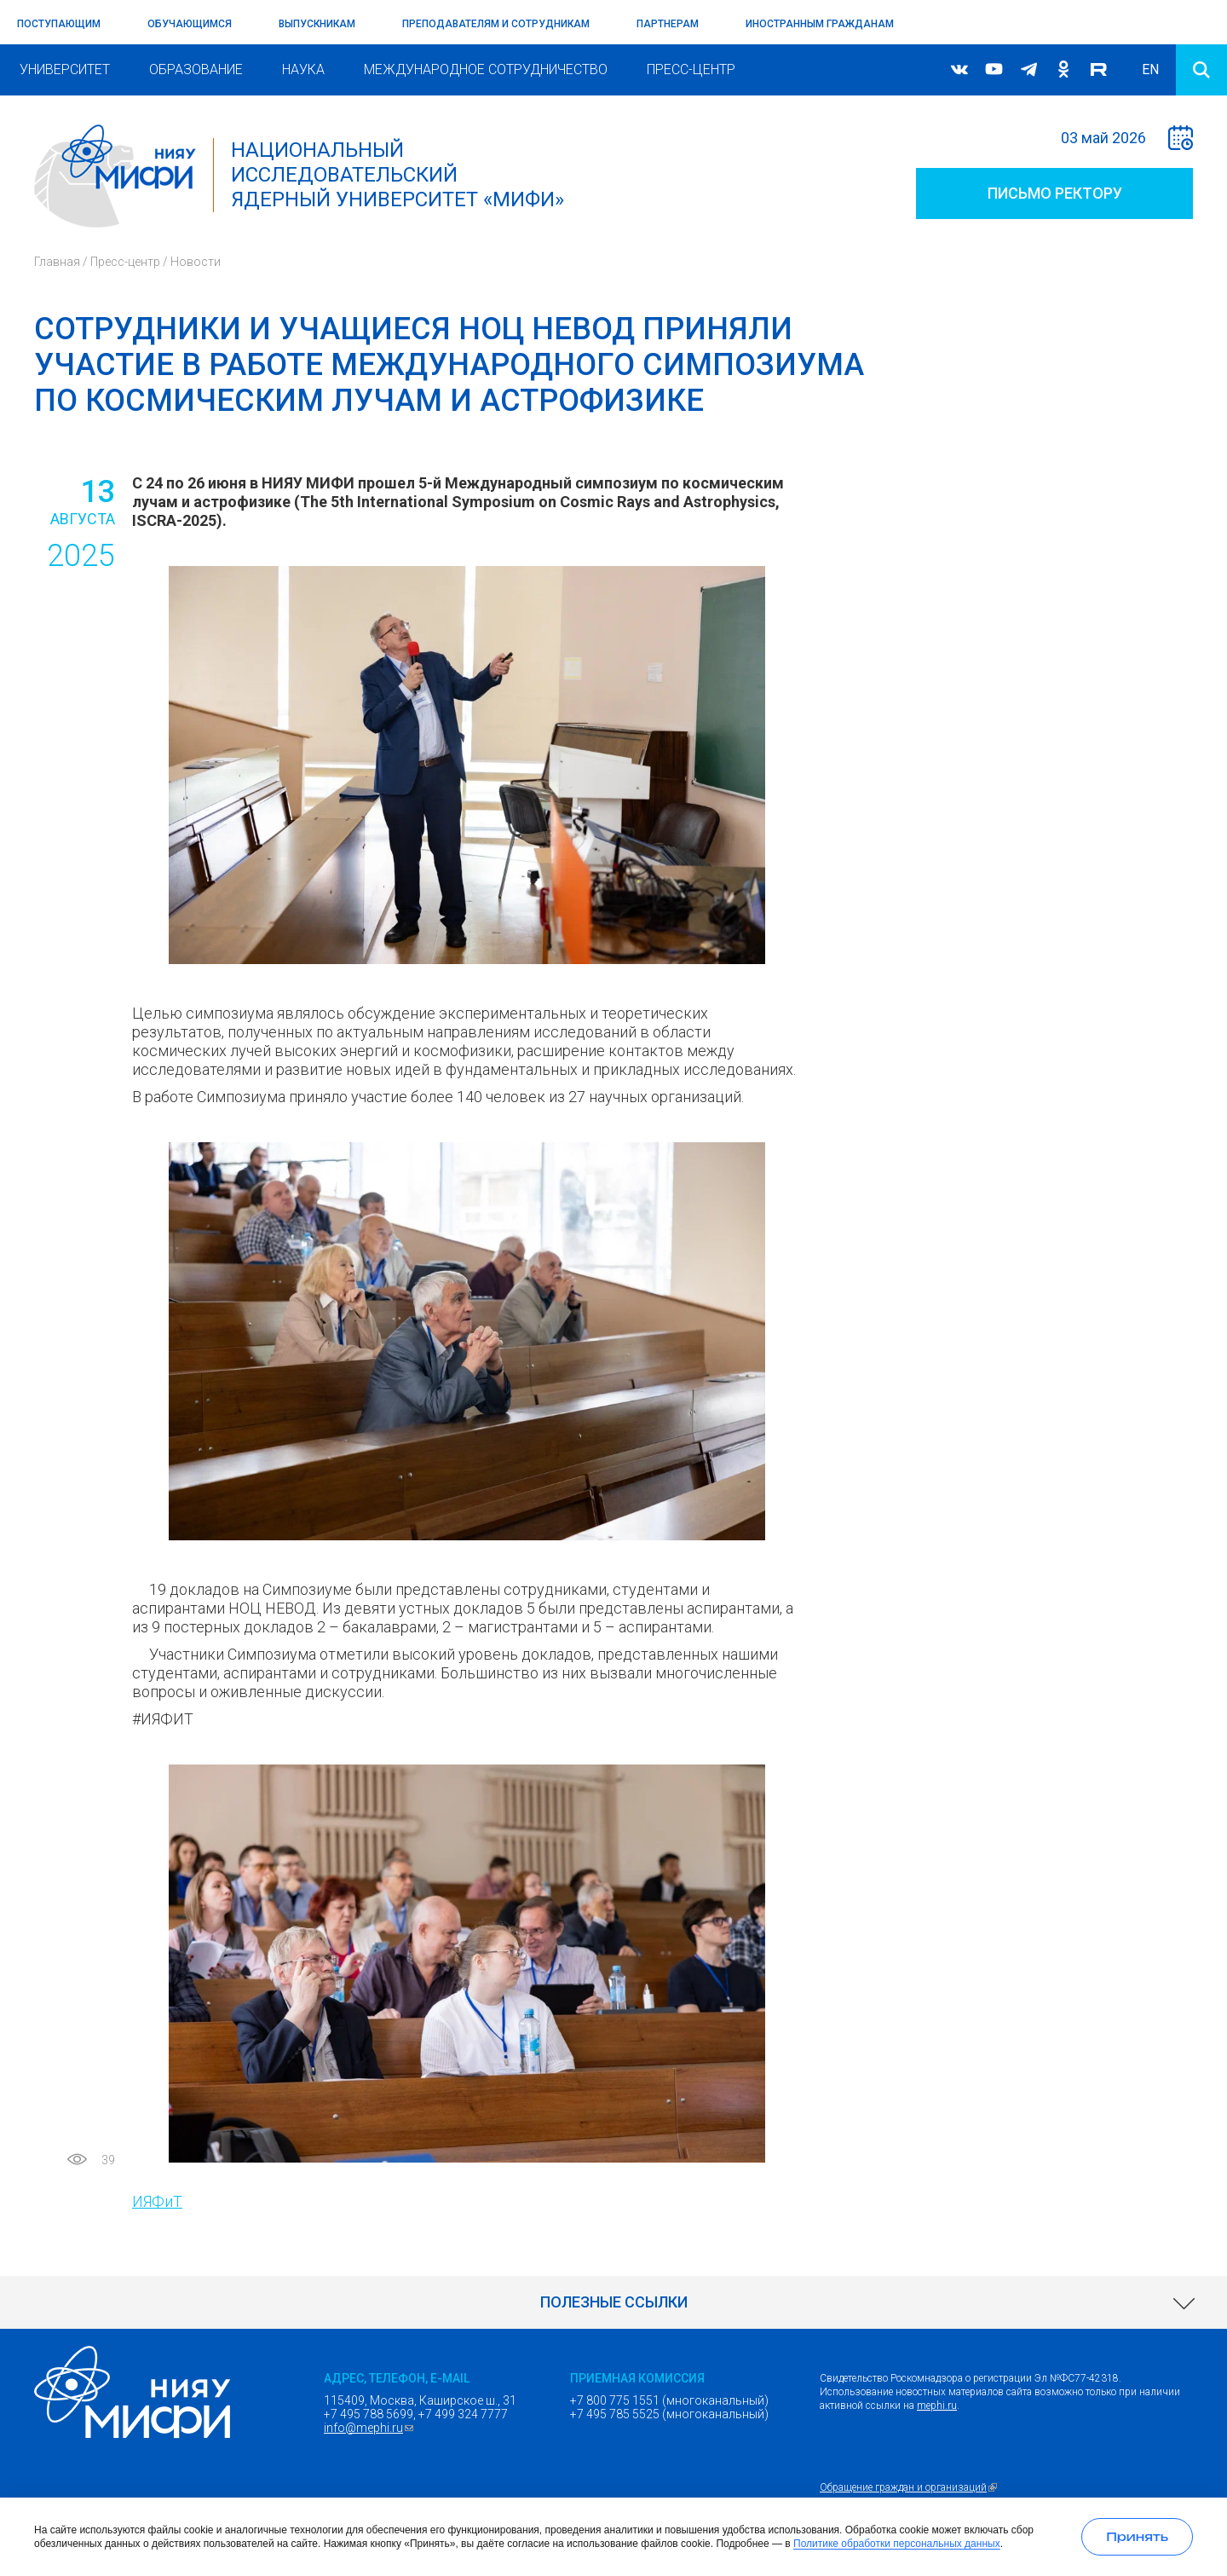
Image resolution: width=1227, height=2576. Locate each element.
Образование (196, 69)
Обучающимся (189, 24)
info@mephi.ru (371, 2427)
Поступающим (59, 24)
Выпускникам (317, 24)
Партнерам (668, 24)
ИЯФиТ (157, 2201)
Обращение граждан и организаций (910, 2487)
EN (1150, 69)
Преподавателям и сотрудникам (496, 24)
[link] (613, 2302)
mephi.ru (937, 2405)
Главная (57, 262)
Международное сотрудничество (486, 69)
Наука (303, 69)
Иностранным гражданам (820, 24)
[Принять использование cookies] (1137, 2537)
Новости (195, 262)
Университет (65, 69)
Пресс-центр (691, 69)
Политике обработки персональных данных (896, 2544)
